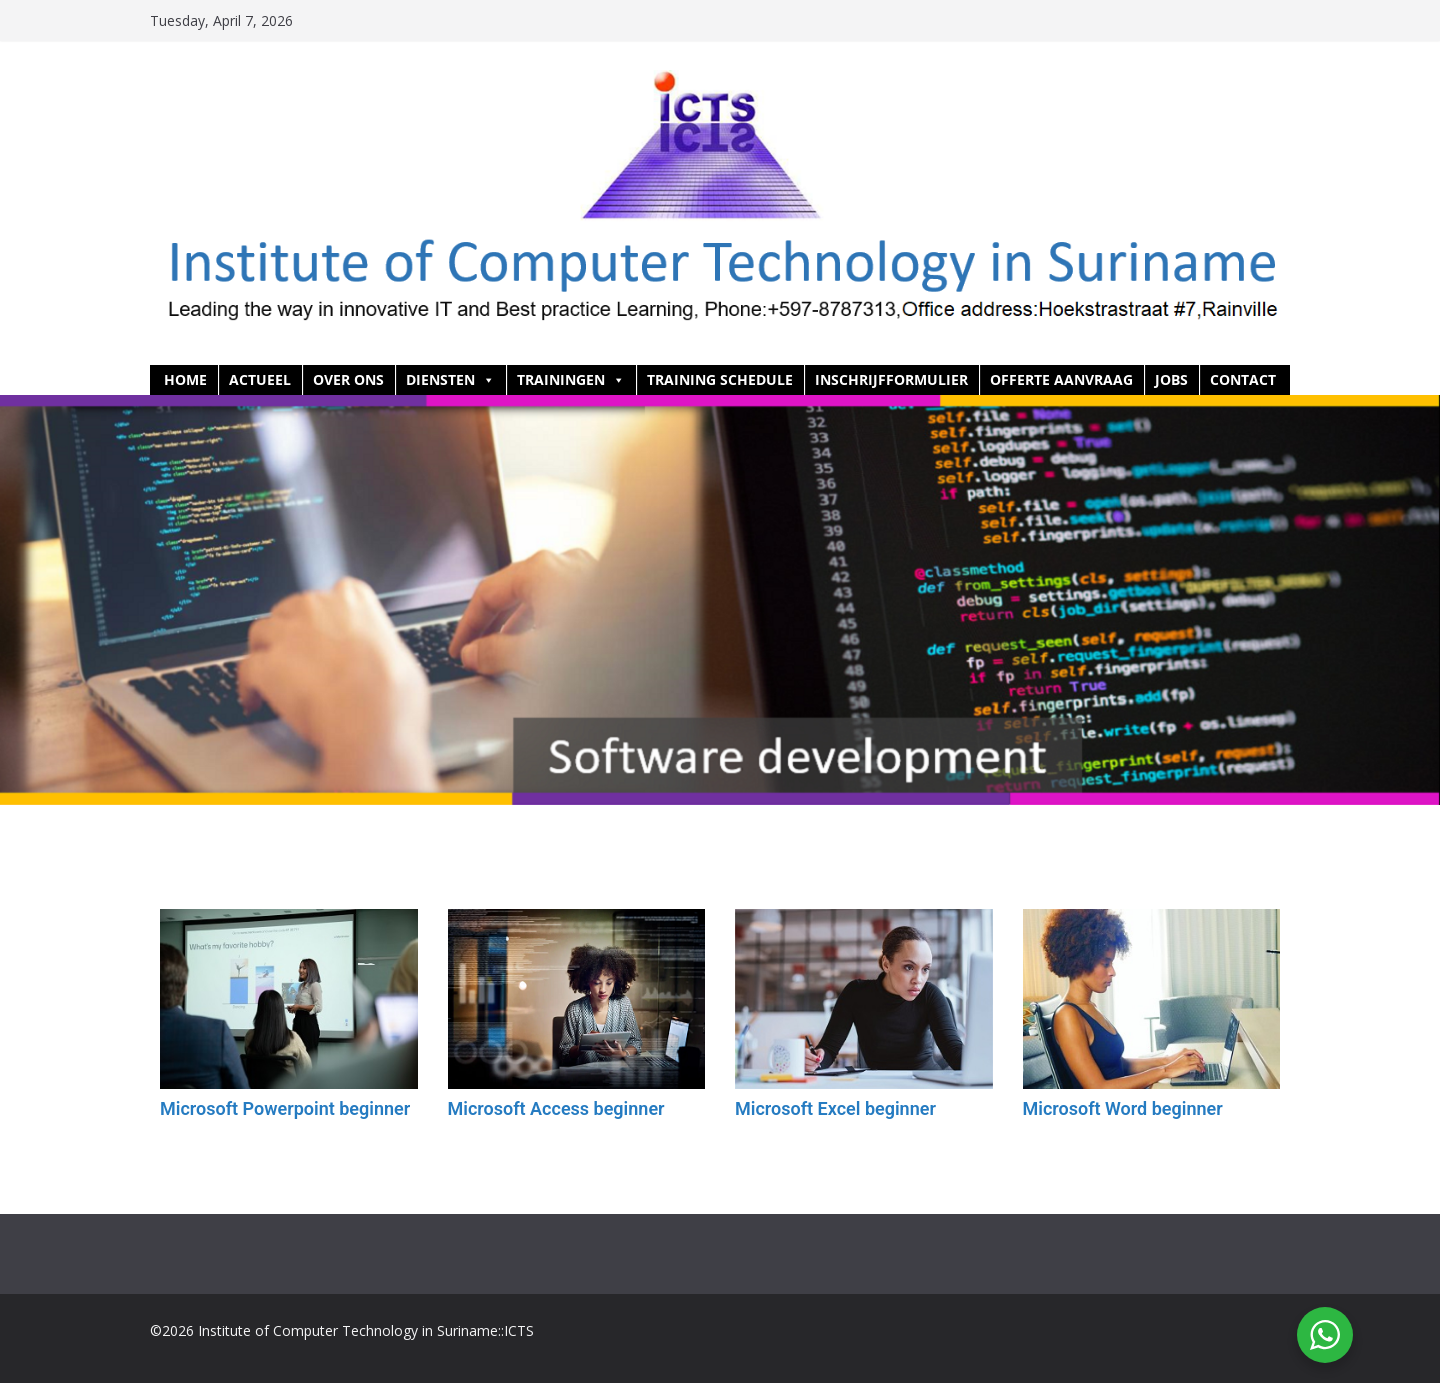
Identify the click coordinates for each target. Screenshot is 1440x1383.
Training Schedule (720, 379)
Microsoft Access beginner (556, 1108)
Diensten (450, 380)
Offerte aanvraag (1061, 379)
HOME (185, 379)
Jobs (1171, 379)
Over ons (348, 379)
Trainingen (571, 380)
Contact (1243, 379)
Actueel (260, 379)
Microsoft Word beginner (1123, 1108)
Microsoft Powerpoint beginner (285, 1108)
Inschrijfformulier (891, 379)
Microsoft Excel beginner (835, 1108)
